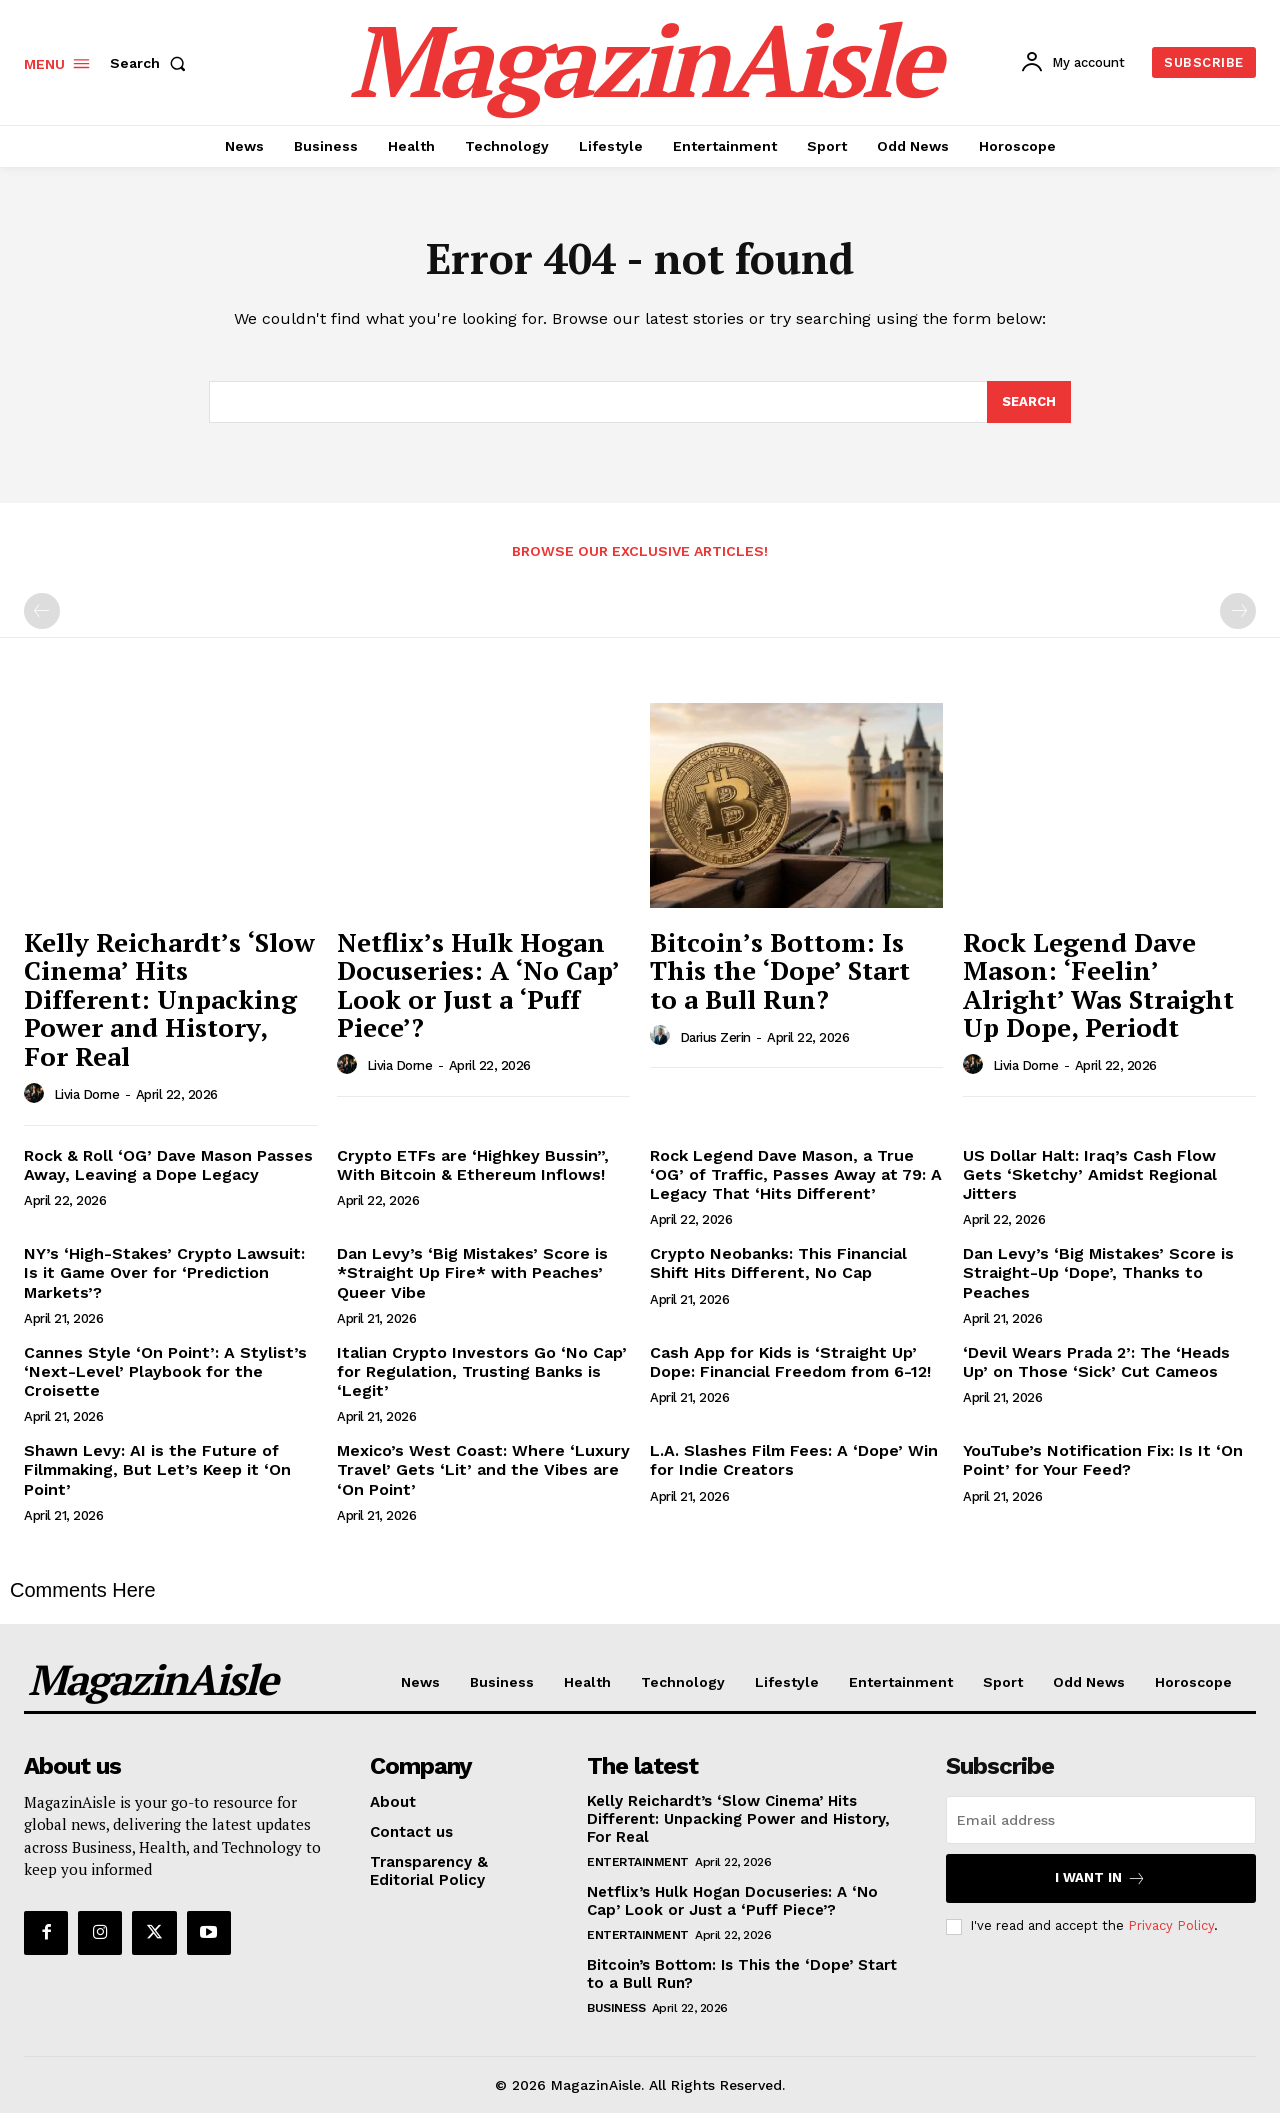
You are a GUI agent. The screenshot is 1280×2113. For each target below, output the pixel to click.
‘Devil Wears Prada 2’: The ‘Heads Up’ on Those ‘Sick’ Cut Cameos (1096, 1362)
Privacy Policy (1171, 1925)
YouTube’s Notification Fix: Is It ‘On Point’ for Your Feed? (1103, 1460)
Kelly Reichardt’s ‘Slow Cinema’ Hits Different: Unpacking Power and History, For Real (169, 999)
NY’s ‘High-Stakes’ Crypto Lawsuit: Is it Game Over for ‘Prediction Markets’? (164, 1272)
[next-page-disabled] (1238, 611)
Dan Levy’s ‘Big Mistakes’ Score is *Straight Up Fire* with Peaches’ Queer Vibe (472, 1272)
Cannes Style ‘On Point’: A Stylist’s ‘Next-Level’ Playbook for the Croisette (165, 1371)
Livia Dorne (87, 1094)
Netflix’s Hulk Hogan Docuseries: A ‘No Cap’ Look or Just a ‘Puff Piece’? (478, 985)
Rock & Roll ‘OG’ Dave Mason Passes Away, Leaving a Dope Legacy (168, 1165)
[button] (152, 63)
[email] (1101, 1820)
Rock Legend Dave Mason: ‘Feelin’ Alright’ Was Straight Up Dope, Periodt (1098, 985)
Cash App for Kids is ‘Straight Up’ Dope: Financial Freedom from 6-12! (790, 1362)
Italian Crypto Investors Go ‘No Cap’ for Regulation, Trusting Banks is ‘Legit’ (482, 1371)
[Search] (1029, 402)
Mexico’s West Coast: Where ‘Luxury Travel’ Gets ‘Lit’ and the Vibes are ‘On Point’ (483, 1469)
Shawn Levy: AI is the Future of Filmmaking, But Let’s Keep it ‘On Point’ (157, 1469)
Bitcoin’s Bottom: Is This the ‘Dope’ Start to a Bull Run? (780, 970)
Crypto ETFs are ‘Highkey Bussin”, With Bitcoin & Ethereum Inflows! (473, 1165)
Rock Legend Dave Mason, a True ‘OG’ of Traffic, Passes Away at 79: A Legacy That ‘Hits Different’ (796, 1174)
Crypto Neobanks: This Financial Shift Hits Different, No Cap (778, 1263)
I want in (1100, 1878)
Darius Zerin (715, 1037)
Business (616, 2008)
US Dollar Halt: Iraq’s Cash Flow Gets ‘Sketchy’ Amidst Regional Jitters (1090, 1174)
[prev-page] (42, 611)
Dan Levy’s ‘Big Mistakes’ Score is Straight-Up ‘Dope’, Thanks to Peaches (1098, 1272)
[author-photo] (37, 1094)
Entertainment (638, 1862)
